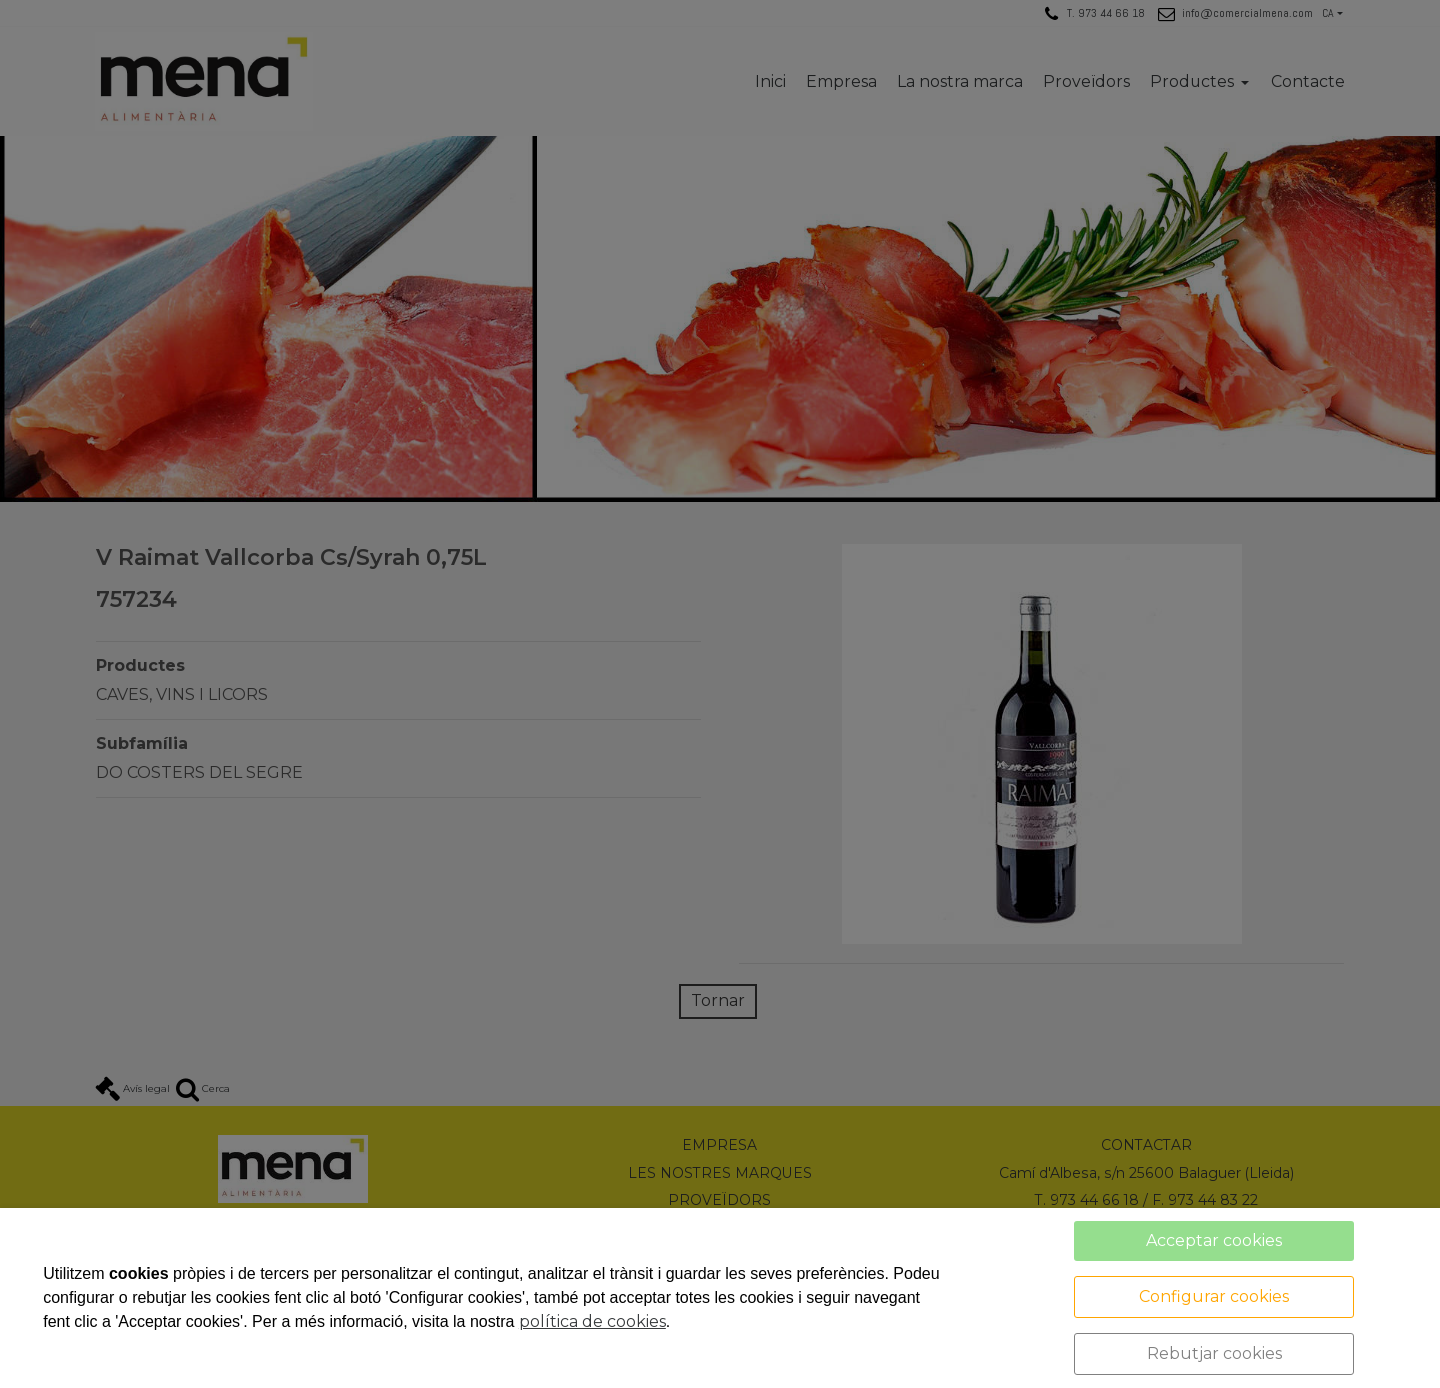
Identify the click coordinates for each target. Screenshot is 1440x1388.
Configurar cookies (1214, 1296)
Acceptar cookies (1214, 1240)
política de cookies (592, 1321)
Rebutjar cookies (1214, 1353)
